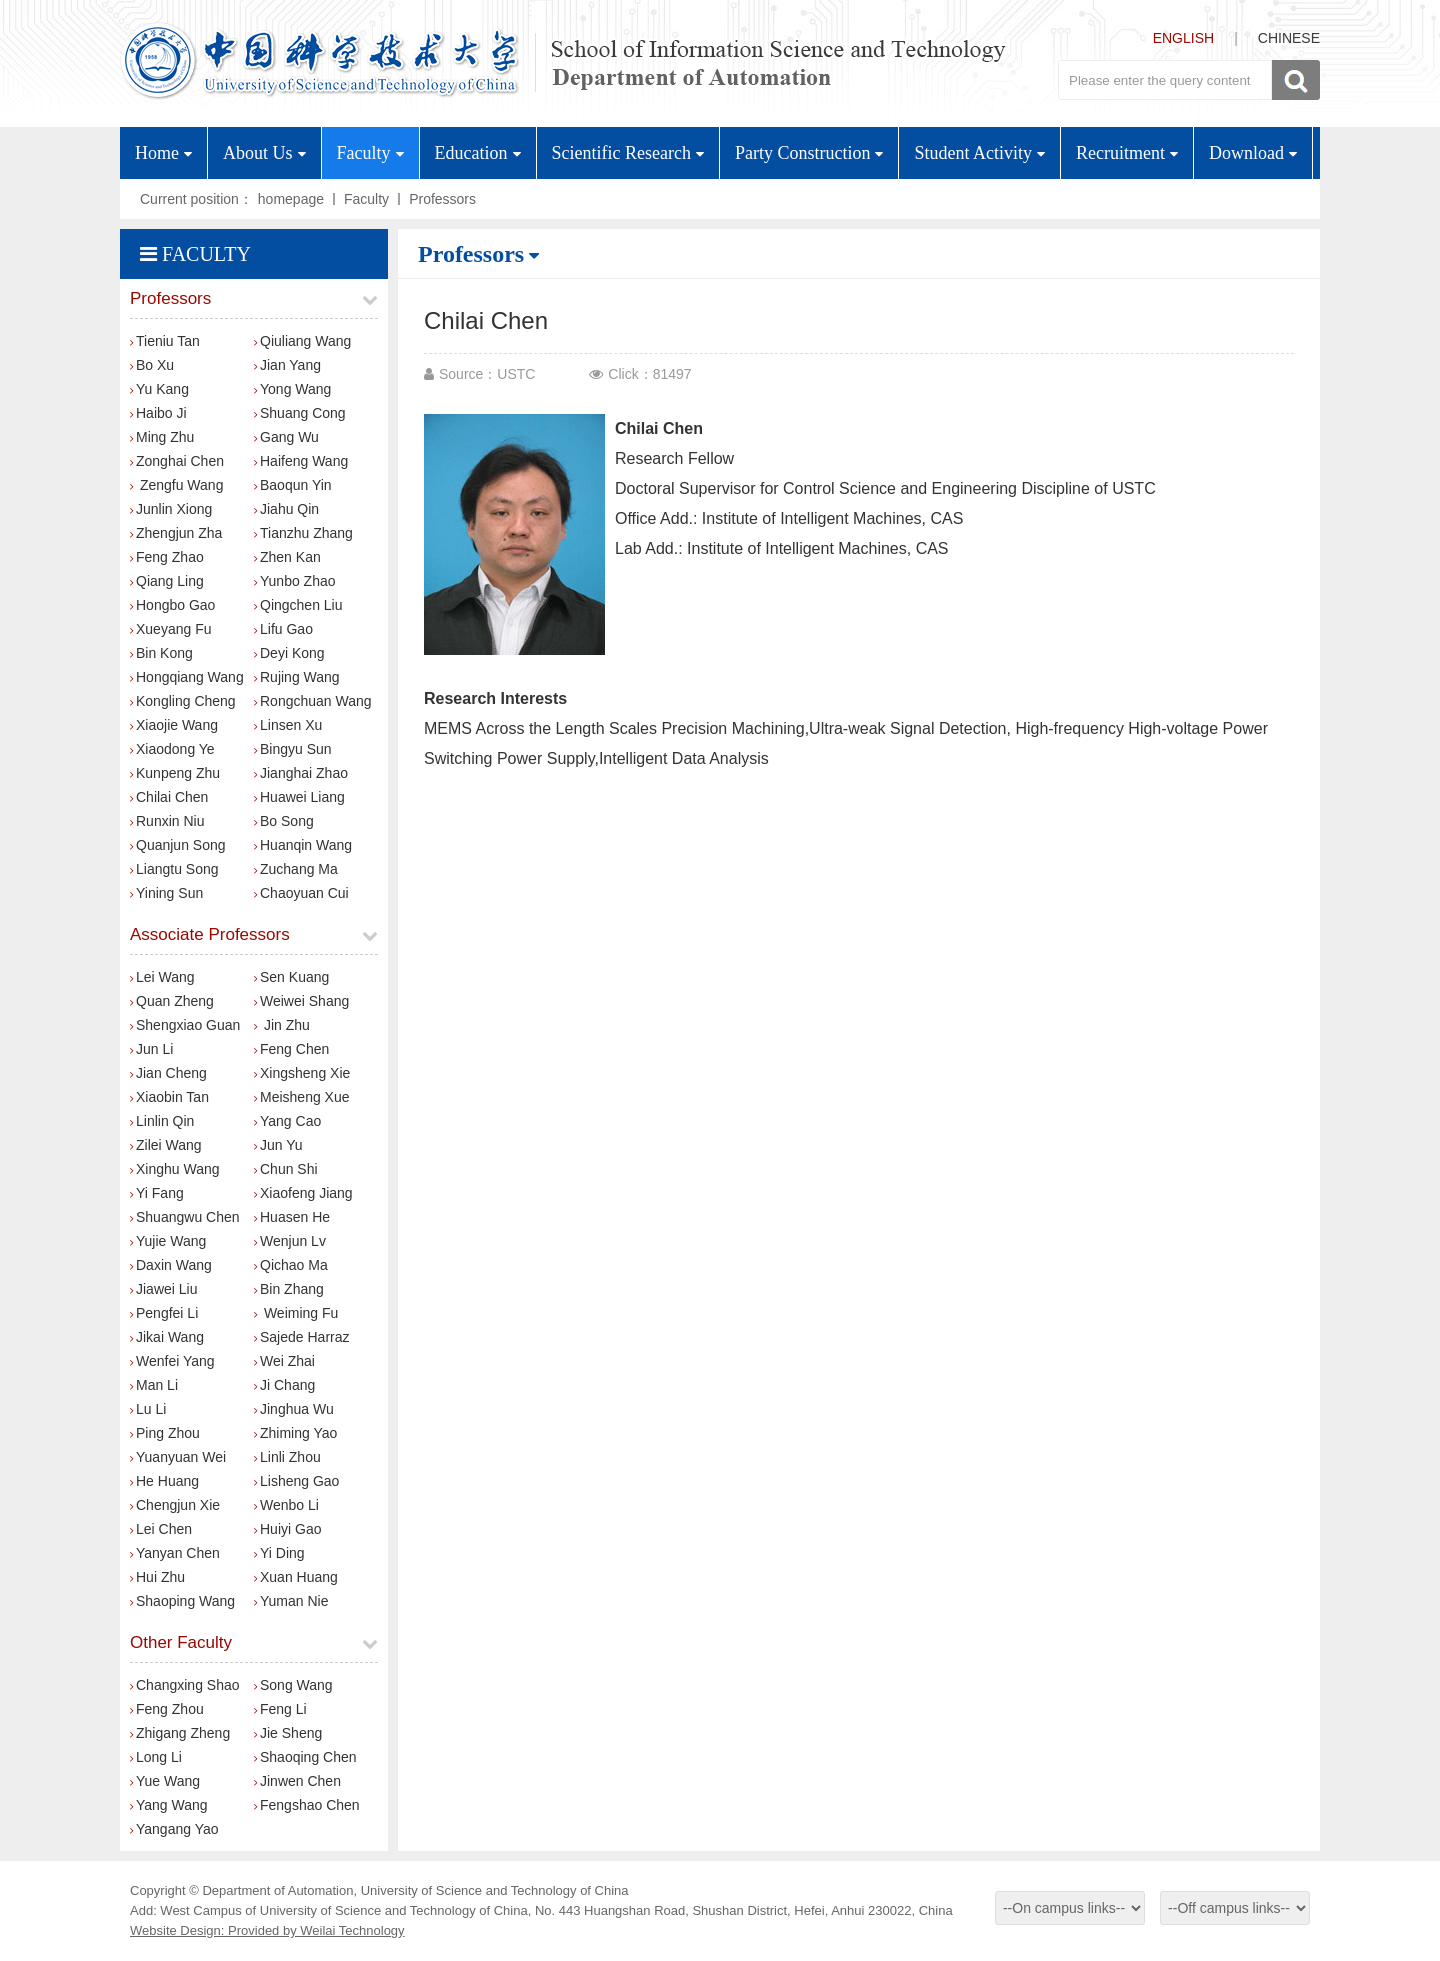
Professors (442, 199)
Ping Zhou (165, 1433)
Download (1253, 153)
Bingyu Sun (293, 749)
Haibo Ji (158, 413)
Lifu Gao (283, 629)
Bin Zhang (289, 1289)
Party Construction (809, 153)
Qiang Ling (167, 581)
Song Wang (293, 1685)
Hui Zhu (157, 1577)
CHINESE (1289, 38)
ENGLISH (1183, 38)
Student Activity (979, 153)
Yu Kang (159, 389)
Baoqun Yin (293, 485)
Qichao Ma (291, 1265)
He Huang (164, 1481)
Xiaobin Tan (169, 1097)
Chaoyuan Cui (301, 893)
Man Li (154, 1385)
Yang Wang (169, 1805)
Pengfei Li (164, 1313)
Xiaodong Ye (172, 749)
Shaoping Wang (182, 1601)
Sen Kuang (291, 977)
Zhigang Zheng (180, 1733)
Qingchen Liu (298, 605)
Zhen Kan (287, 557)
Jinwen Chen (297, 1781)
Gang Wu (286, 437)
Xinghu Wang (175, 1169)
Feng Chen (291, 1049)
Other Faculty (181, 1642)
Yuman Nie (291, 1601)
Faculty (370, 153)
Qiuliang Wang (302, 341)
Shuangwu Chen (185, 1217)
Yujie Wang (168, 1241)
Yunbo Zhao (295, 581)
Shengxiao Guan (185, 1025)
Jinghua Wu (294, 1409)
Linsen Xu (288, 725)
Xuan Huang (296, 1577)
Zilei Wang (166, 1145)
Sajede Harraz (302, 1337)
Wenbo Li (286, 1505)
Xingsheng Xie (302, 1073)
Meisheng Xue (302, 1097)
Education (478, 153)
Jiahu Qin (286, 509)
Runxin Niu (167, 821)
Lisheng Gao (296, 1481)
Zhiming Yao (295, 1433)
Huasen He (292, 1217)
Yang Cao (287, 1121)
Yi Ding (279, 1553)
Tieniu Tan (165, 341)
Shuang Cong (300, 413)
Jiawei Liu (163, 1289)
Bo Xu (152, 365)
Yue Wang (165, 1781)
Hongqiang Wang (187, 677)
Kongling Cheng (183, 701)
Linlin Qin (162, 1121)
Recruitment (1127, 153)
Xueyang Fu (171, 629)
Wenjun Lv (290, 1241)
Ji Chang (284, 1385)
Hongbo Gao (172, 605)
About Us (264, 153)
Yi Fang (157, 1193)
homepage (291, 199)
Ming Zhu (162, 437)
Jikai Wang (167, 1337)
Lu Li (148, 1409)
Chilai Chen (169, 797)
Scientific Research (628, 153)
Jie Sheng (288, 1733)
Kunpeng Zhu (175, 773)
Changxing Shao (185, 1685)
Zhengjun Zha (176, 533)
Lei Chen (161, 1529)
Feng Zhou (167, 1709)
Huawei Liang (299, 797)
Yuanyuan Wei (178, 1457)
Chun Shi (286, 1169)
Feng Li (280, 1709)
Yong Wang (292, 389)
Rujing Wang (297, 677)
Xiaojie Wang (174, 725)
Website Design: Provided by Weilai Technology (267, 1930)
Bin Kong (161, 653)
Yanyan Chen (175, 1553)
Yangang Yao (174, 1829)
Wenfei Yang (172, 1361)
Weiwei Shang (301, 1001)
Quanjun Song (178, 845)
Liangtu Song (174, 869)
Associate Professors (210, 934)
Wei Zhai (284, 1361)
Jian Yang (287, 365)
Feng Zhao (167, 557)
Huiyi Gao (287, 1529)
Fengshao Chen (307, 1805)
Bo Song (284, 821)
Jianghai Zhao (301, 773)
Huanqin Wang (303, 845)
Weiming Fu (296, 1313)
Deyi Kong (289, 653)
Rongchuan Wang (313, 701)
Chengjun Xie (175, 1505)
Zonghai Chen (177, 461)
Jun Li (151, 1049)
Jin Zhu (282, 1025)
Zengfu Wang (176, 485)
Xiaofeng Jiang (303, 1193)
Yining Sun (166, 893)
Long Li (156, 1757)
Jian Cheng (168, 1073)
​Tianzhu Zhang (303, 533)
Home (163, 153)
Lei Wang (162, 977)
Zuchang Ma (296, 869)
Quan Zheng (172, 1001)
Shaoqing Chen (305, 1757)
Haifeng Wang (301, 461)
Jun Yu (278, 1145)
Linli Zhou (287, 1457)
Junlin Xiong (171, 509)
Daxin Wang (171, 1265)
